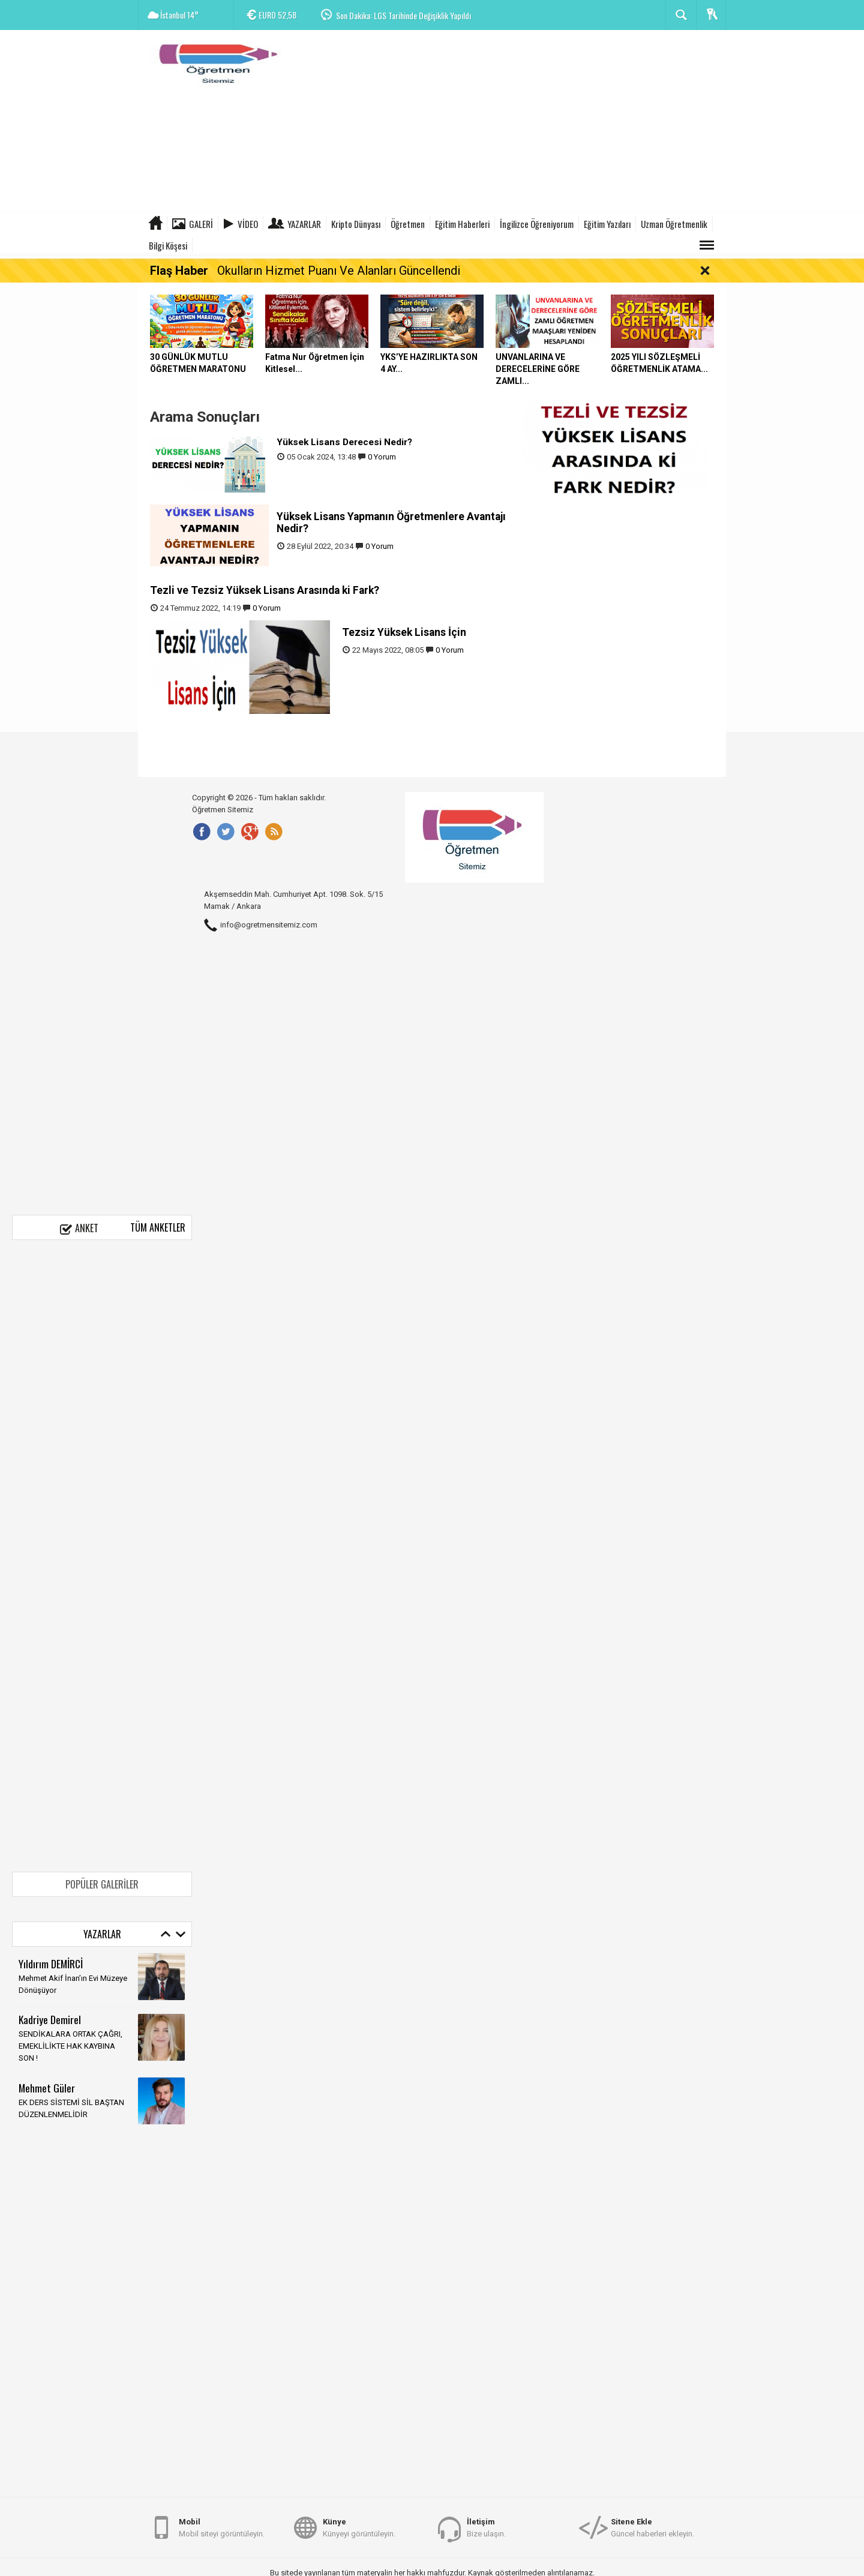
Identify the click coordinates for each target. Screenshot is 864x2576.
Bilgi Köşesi (168, 245)
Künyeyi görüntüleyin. (359, 2527)
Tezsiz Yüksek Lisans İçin (404, 632)
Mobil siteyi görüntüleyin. (222, 2527)
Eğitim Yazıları (607, 223)
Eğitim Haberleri (462, 223)
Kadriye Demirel (50, 2019)
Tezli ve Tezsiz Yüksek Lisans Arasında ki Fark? (264, 590)
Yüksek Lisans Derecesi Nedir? (344, 442)
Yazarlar (304, 223)
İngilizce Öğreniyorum (537, 223)
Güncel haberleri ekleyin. (652, 2527)
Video (248, 223)
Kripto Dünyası (355, 223)
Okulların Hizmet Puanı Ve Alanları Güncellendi (338, 270)
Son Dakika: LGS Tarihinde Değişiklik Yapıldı (403, 15)
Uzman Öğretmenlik (674, 223)
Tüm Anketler (157, 1227)
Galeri (201, 223)
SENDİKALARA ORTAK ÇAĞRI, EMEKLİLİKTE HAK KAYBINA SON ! (70, 2045)
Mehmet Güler (47, 2087)
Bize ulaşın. (486, 2527)
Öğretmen (408, 223)
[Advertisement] (507, 123)
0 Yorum (382, 456)
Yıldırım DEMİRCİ (51, 1963)
